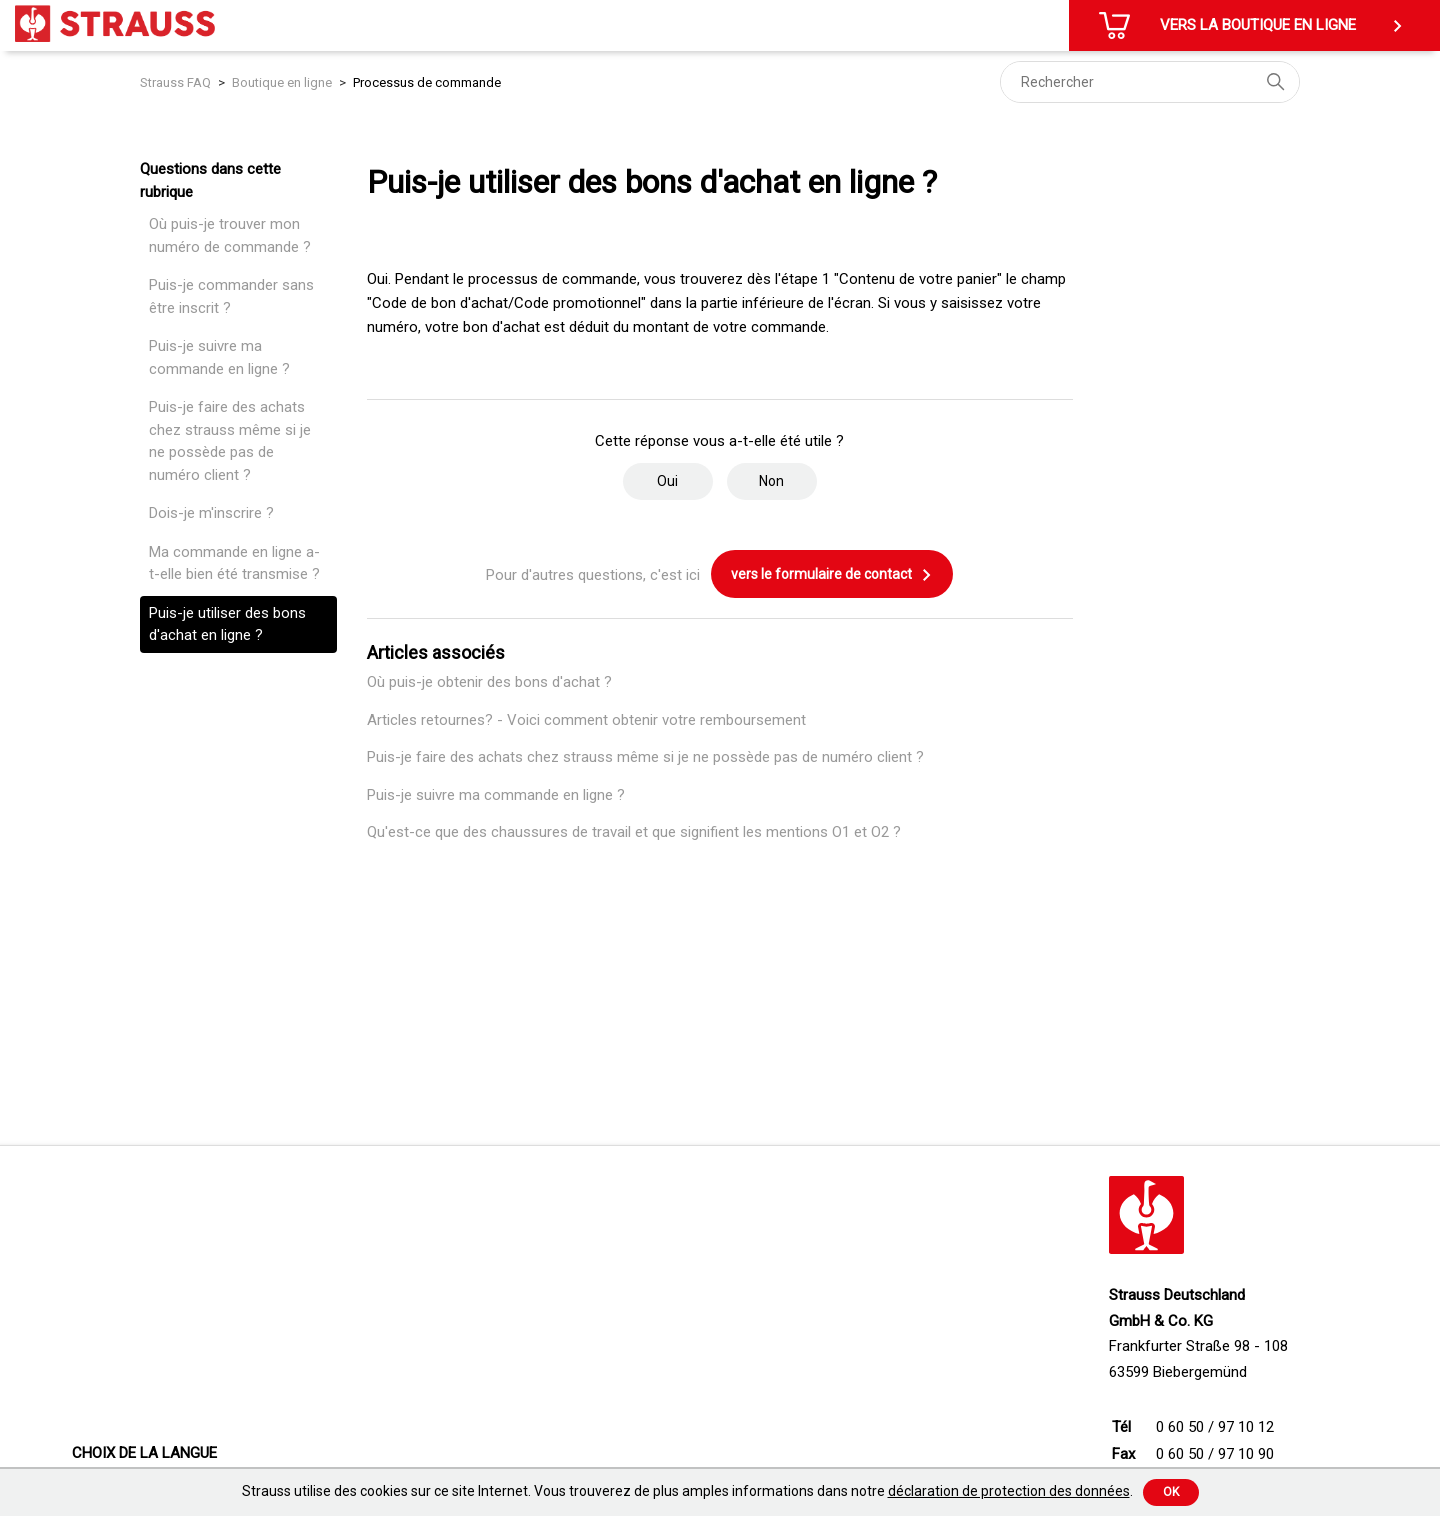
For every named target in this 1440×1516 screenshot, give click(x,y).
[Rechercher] (1150, 82)
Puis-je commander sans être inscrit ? (231, 296)
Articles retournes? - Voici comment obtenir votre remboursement (586, 720)
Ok (1171, 1492)
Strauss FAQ (177, 82)
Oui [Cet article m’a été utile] (667, 481)
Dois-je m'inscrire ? (211, 513)
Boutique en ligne (282, 82)
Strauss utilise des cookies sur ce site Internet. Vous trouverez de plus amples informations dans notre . (687, 1491)
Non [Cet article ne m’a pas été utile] (771, 481)
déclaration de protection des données (1009, 1491)
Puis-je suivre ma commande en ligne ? (219, 357)
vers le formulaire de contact (832, 575)
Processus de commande (427, 82)
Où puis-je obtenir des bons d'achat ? (489, 682)
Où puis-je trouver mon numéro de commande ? (230, 235)
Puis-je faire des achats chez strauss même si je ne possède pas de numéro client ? (230, 441)
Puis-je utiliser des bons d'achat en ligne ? (227, 624)
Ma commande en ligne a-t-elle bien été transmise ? (234, 563)
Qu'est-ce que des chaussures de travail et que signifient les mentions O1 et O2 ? (634, 832)
